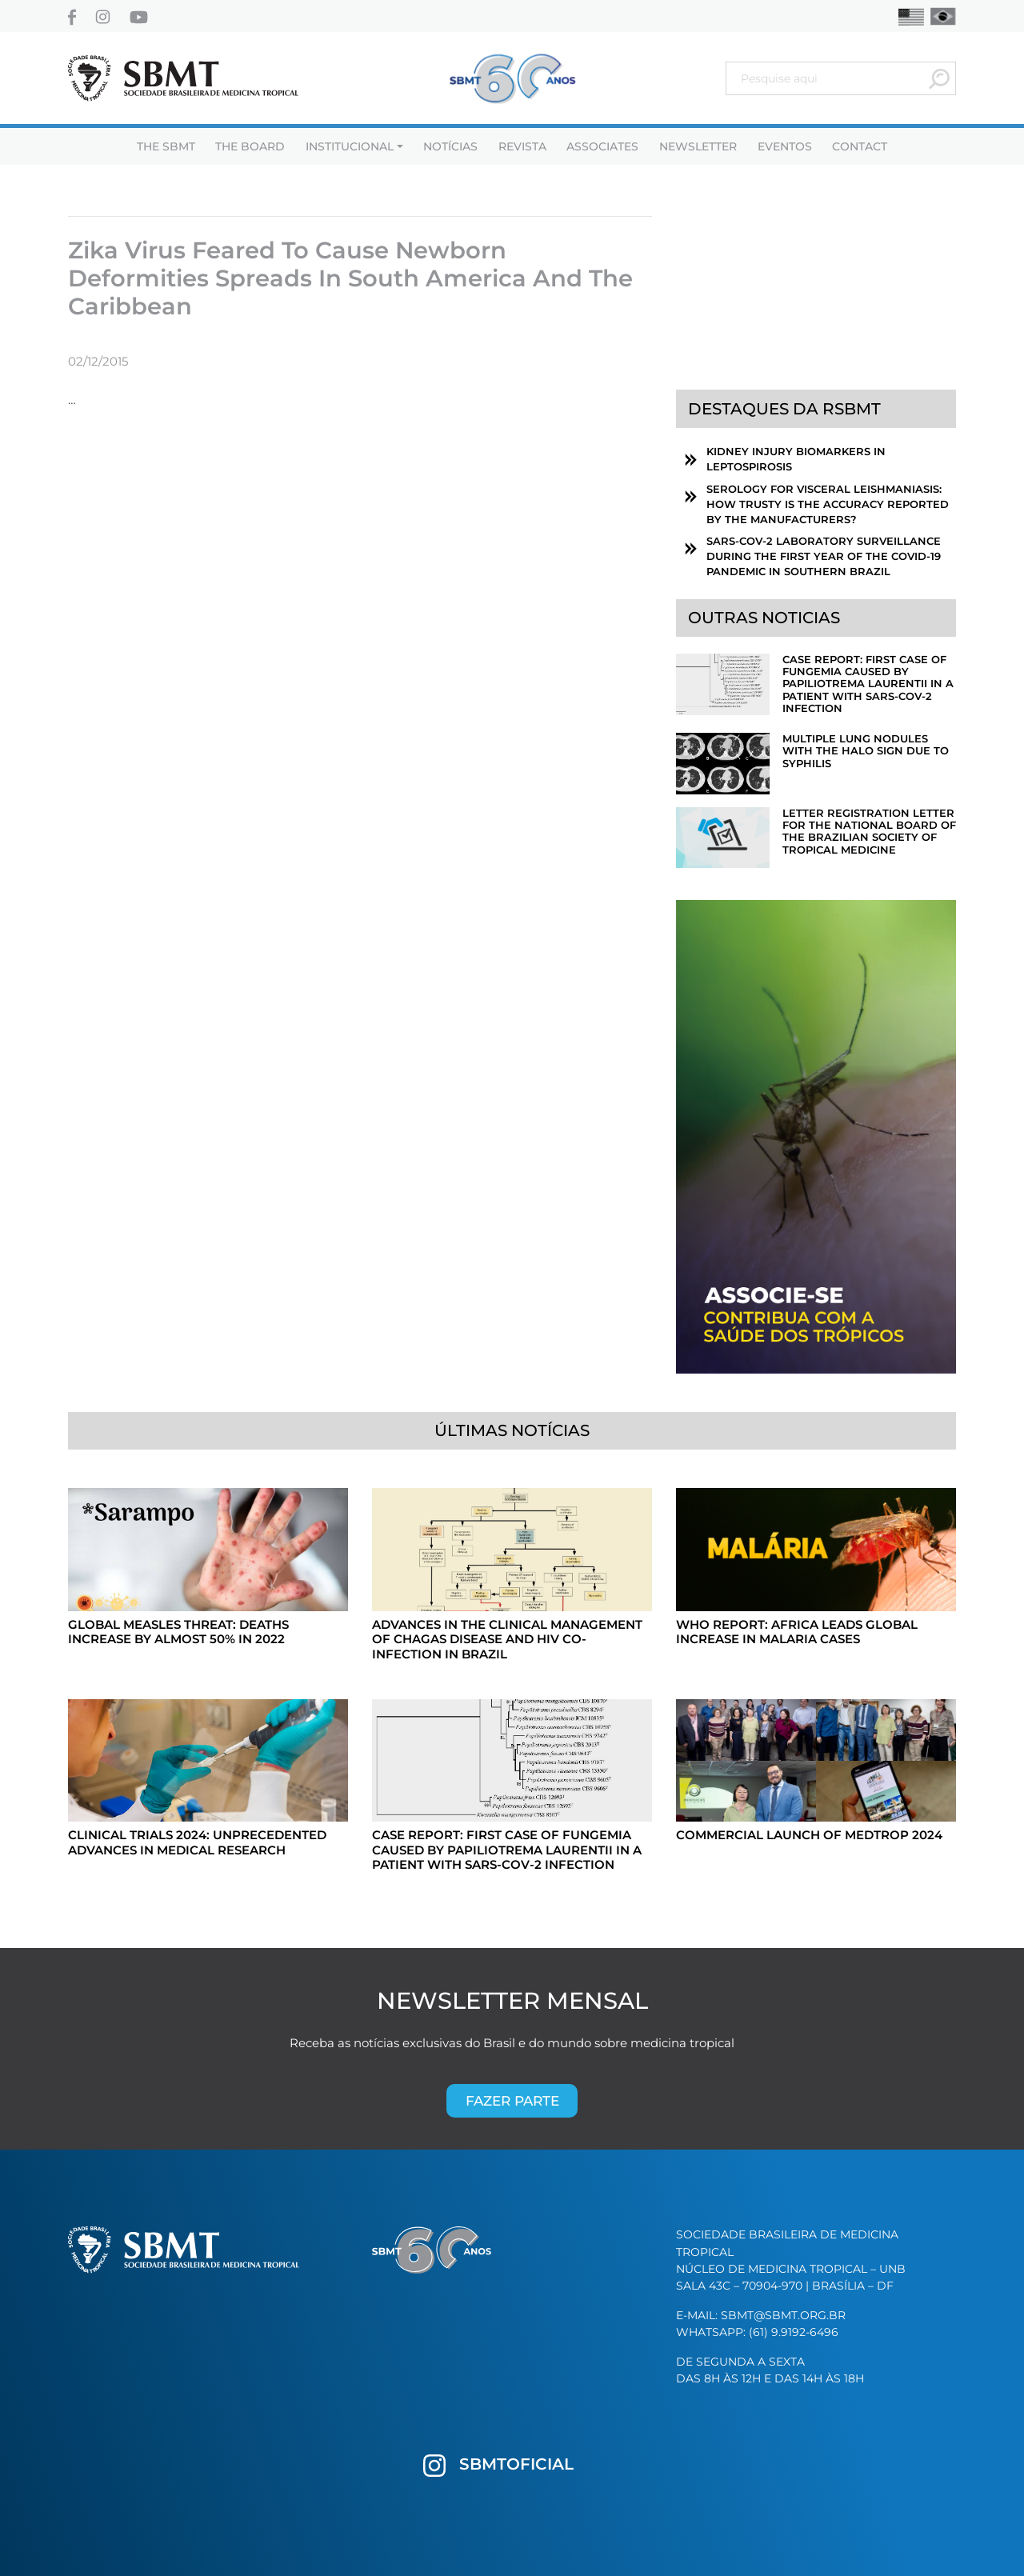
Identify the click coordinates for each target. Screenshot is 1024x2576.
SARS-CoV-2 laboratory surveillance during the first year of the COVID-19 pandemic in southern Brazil (823, 556)
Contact (859, 146)
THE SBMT (166, 146)
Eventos (785, 146)
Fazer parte (512, 2100)
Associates (602, 146)
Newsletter (698, 146)
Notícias (450, 146)
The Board (250, 146)
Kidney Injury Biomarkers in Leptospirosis (796, 459)
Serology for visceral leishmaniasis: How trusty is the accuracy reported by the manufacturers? (827, 504)
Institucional (350, 146)
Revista (522, 146)
